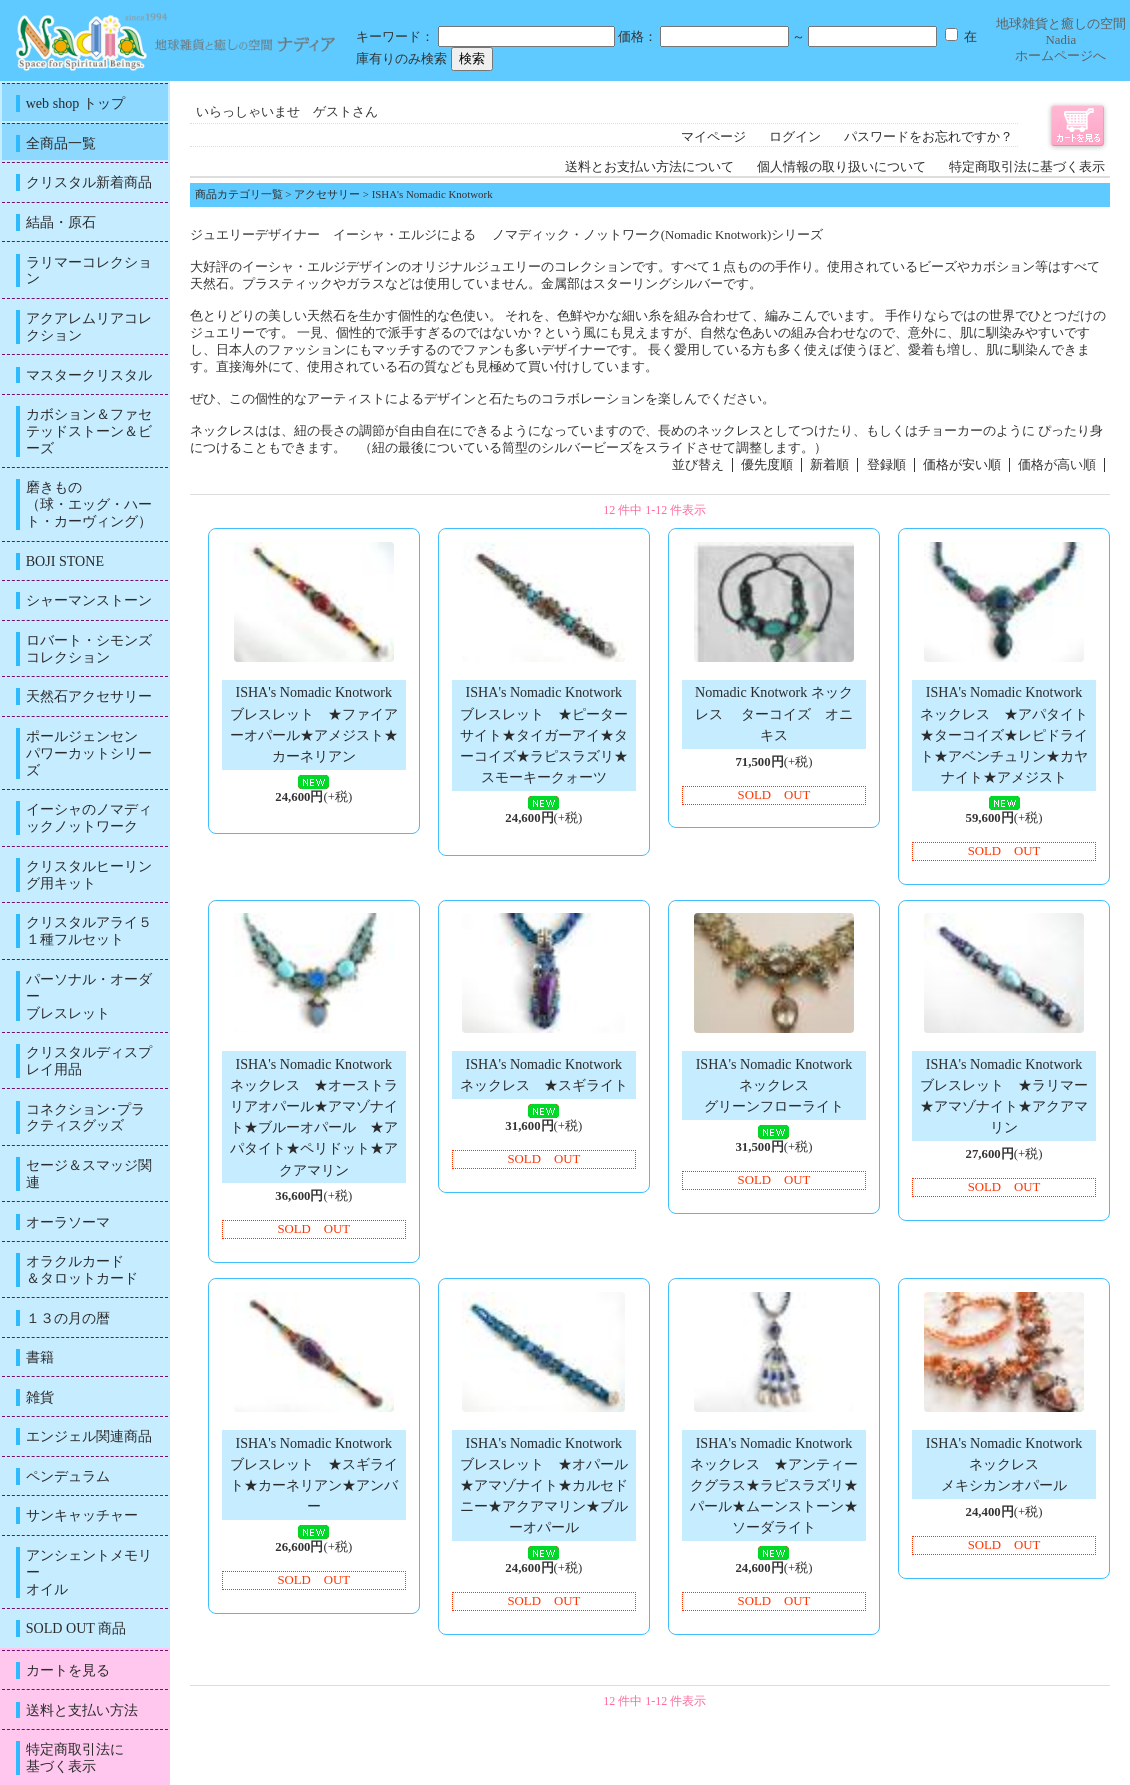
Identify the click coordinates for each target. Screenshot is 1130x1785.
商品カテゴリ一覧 (239, 194)
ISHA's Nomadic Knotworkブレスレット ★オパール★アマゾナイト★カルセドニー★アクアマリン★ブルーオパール (544, 1485)
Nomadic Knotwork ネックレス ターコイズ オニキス (774, 713)
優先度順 (767, 465)
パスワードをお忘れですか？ (928, 137)
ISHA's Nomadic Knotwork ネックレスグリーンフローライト (774, 1085)
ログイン (795, 137)
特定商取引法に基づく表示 (1027, 167)
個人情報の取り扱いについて (841, 167)
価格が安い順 (962, 465)
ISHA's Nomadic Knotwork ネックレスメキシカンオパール (1004, 1464)
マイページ (713, 137)
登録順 (886, 465)
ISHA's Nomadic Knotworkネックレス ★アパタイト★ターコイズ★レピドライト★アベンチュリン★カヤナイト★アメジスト (1004, 734)
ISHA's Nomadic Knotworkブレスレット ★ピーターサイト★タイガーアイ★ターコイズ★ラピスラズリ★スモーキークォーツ (544, 734)
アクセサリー (327, 194)
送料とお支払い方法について (649, 167)
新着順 (829, 465)
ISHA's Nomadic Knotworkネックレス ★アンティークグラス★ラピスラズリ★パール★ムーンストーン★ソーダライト (774, 1485)
